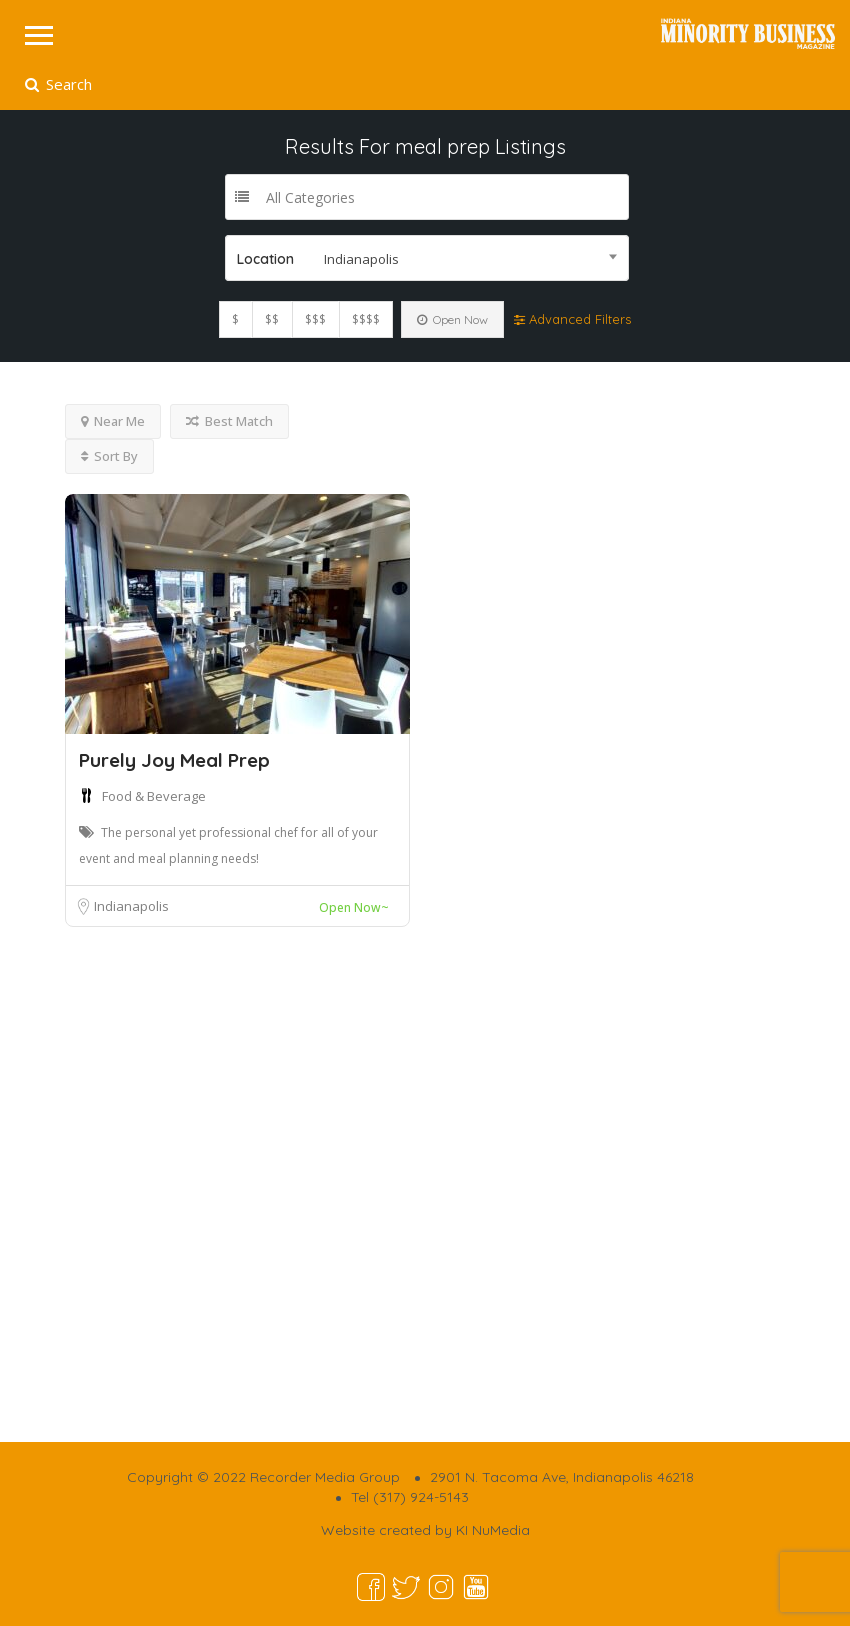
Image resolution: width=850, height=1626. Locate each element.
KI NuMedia (493, 1530)
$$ (272, 319)
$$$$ (366, 319)
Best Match (229, 421)
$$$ (315, 319)
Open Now (452, 319)
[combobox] (427, 258)
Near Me (113, 421)
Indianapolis (131, 906)
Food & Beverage (154, 796)
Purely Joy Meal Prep (174, 760)
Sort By (109, 456)
